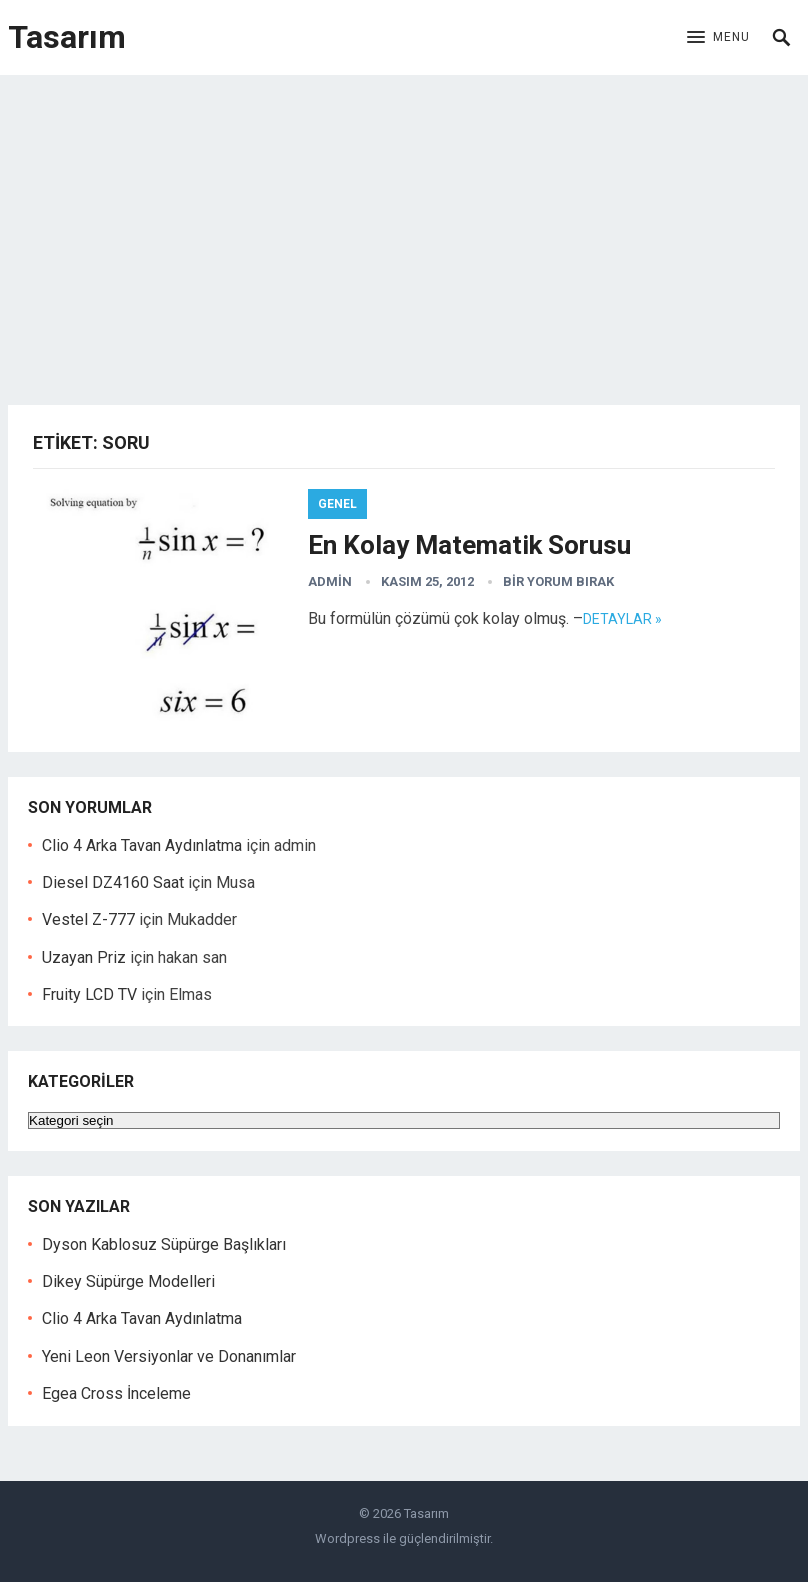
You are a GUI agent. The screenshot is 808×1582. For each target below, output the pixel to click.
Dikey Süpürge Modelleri (128, 1281)
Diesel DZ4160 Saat (113, 882)
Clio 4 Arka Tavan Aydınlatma (142, 845)
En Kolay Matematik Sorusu (469, 545)
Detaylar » (622, 619)
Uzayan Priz (84, 957)
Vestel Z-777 (88, 919)
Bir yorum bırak (558, 581)
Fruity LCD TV (89, 994)
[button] (718, 38)
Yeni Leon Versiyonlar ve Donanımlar (169, 1356)
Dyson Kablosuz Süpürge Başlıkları (164, 1244)
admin (330, 581)
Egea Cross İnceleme (116, 1393)
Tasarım (67, 37)
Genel (337, 504)
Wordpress (347, 1538)
